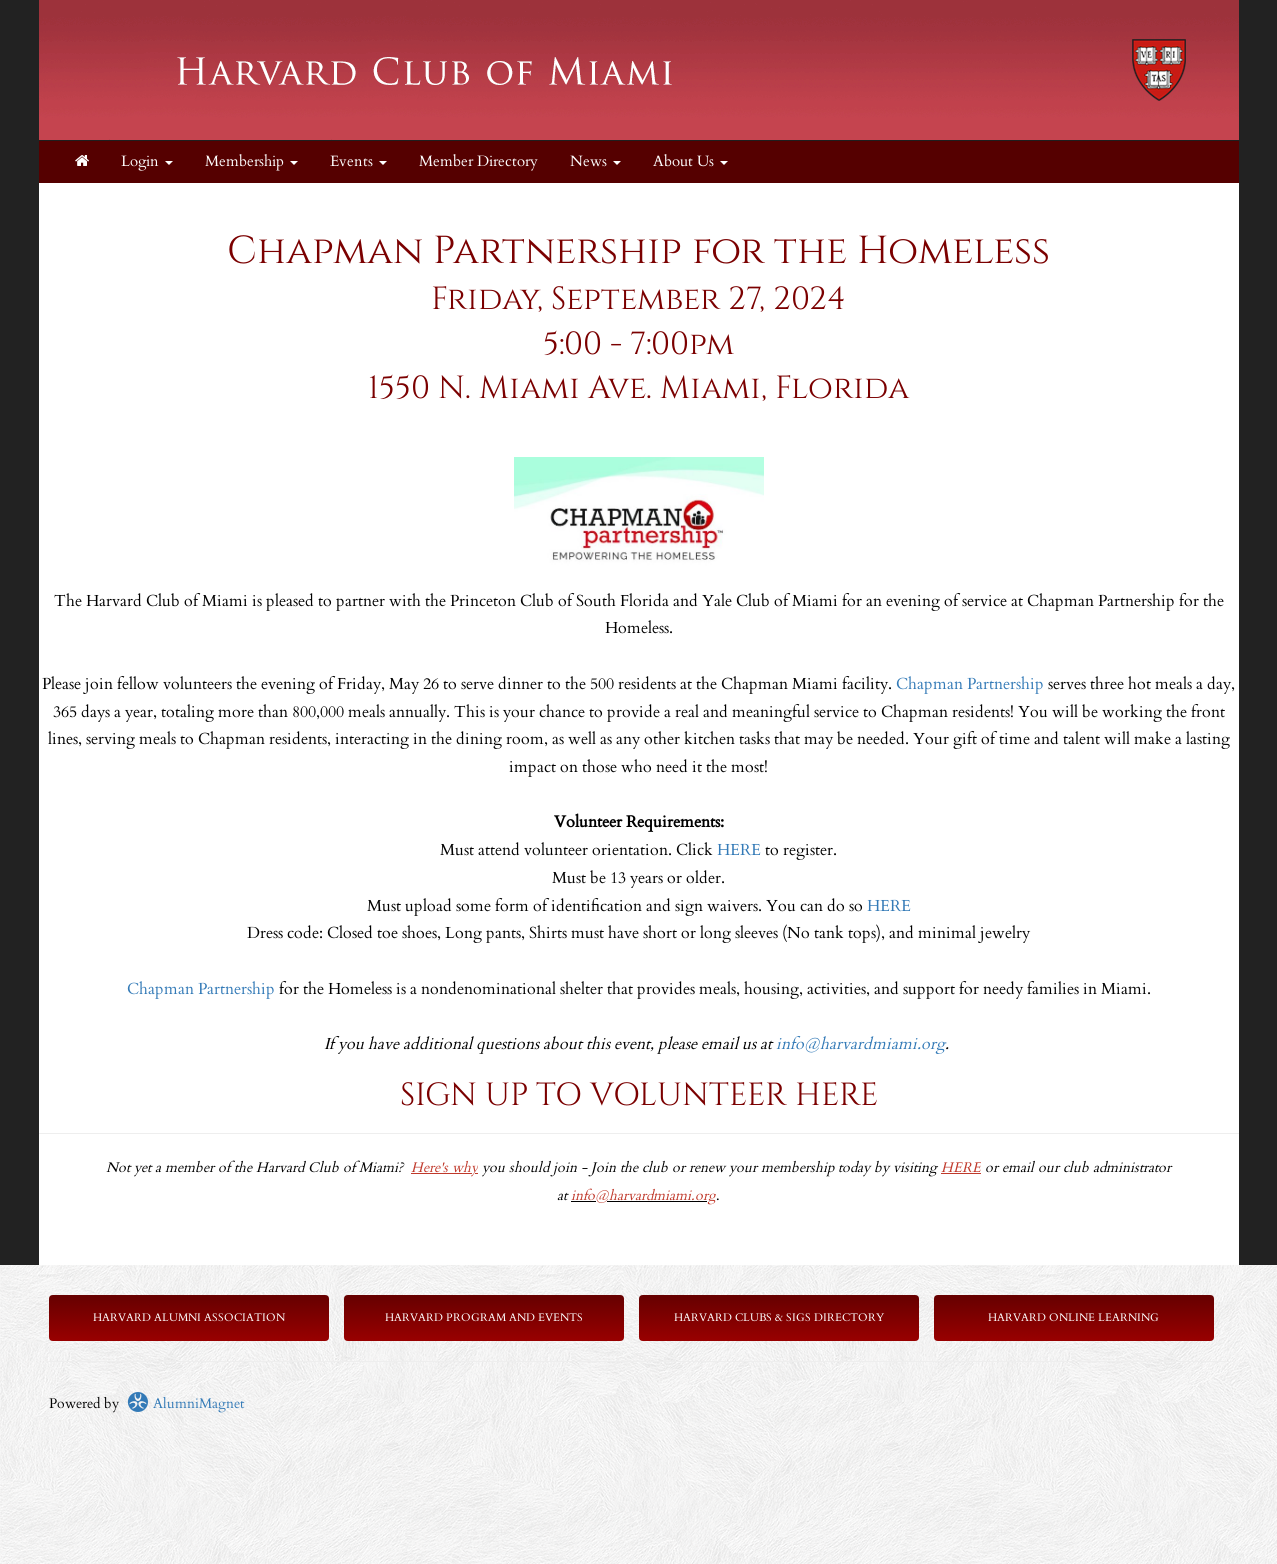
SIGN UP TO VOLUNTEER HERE (639, 1095)
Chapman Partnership (970, 684)
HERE (739, 850)
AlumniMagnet (185, 1403)
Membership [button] (251, 161)
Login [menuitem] (147, 161)
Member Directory (478, 161)
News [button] (595, 161)
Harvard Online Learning (1073, 1317)
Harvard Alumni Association (189, 1317)
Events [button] (358, 161)
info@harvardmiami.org (860, 1044)
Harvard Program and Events (484, 1317)
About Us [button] (690, 161)
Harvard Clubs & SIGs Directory (779, 1317)
